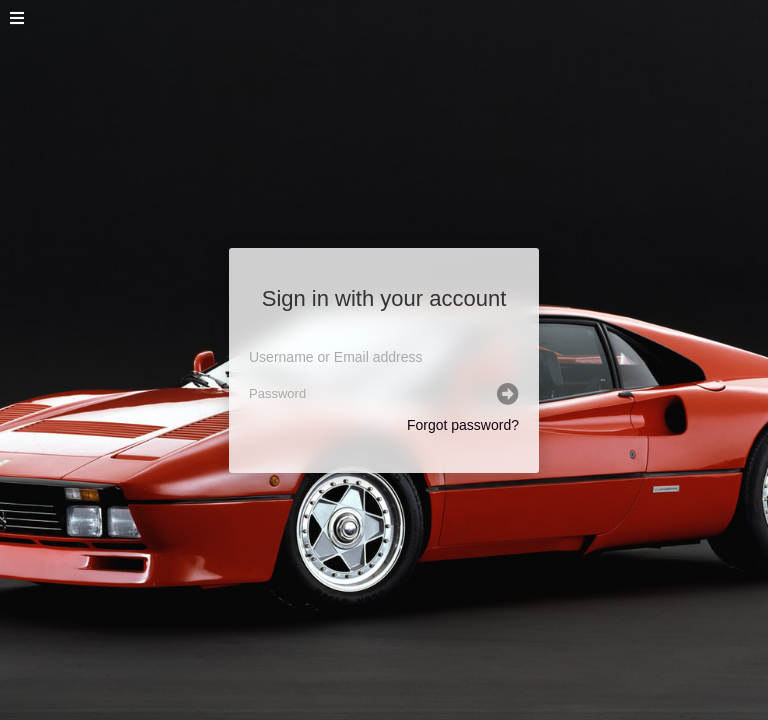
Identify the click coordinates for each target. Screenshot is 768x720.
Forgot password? (463, 425)
